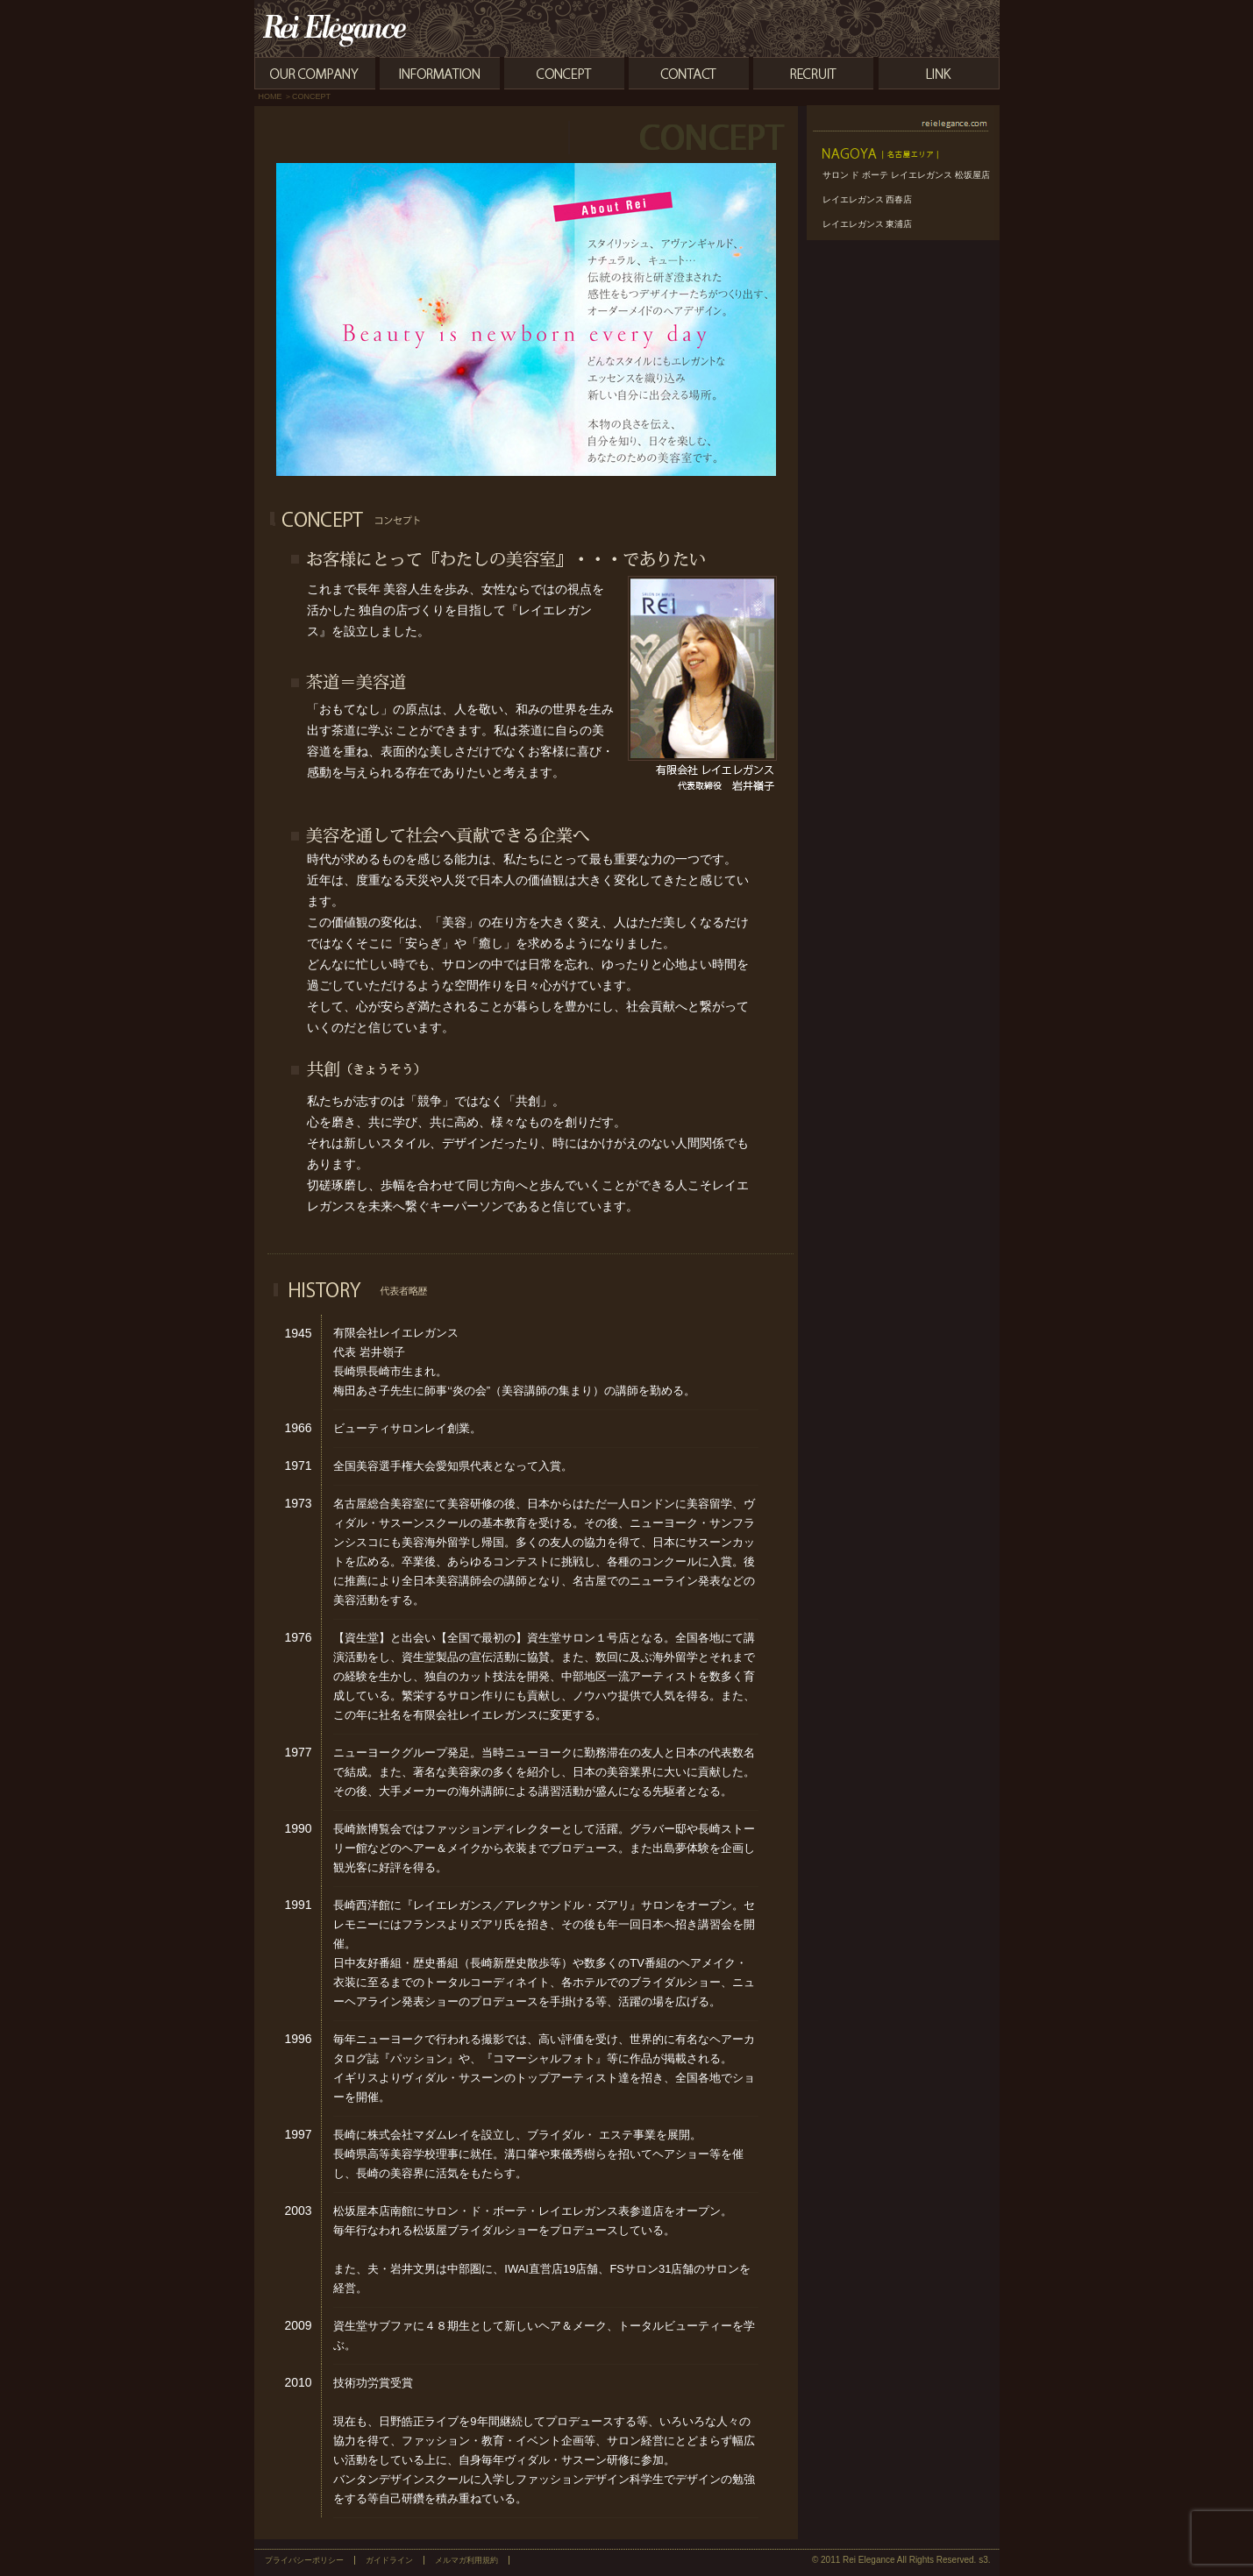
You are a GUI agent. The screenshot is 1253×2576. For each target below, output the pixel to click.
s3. (984, 2560)
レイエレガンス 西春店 (867, 199)
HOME (270, 96)
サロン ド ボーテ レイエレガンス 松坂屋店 (906, 175)
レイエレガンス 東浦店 (867, 224)
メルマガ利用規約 (466, 2560)
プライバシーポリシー (304, 2560)
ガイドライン (389, 2560)
